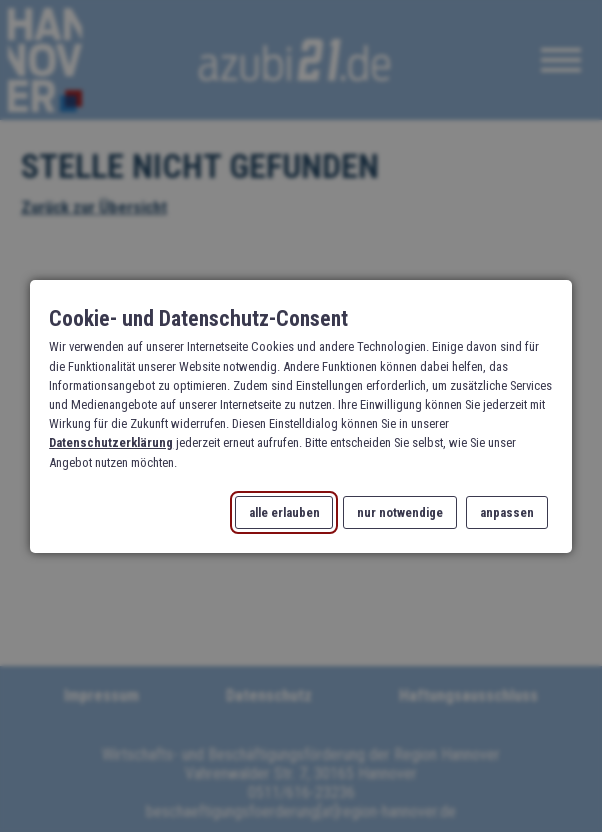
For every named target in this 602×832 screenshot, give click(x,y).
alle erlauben (284, 511)
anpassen (507, 511)
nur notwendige (400, 511)
